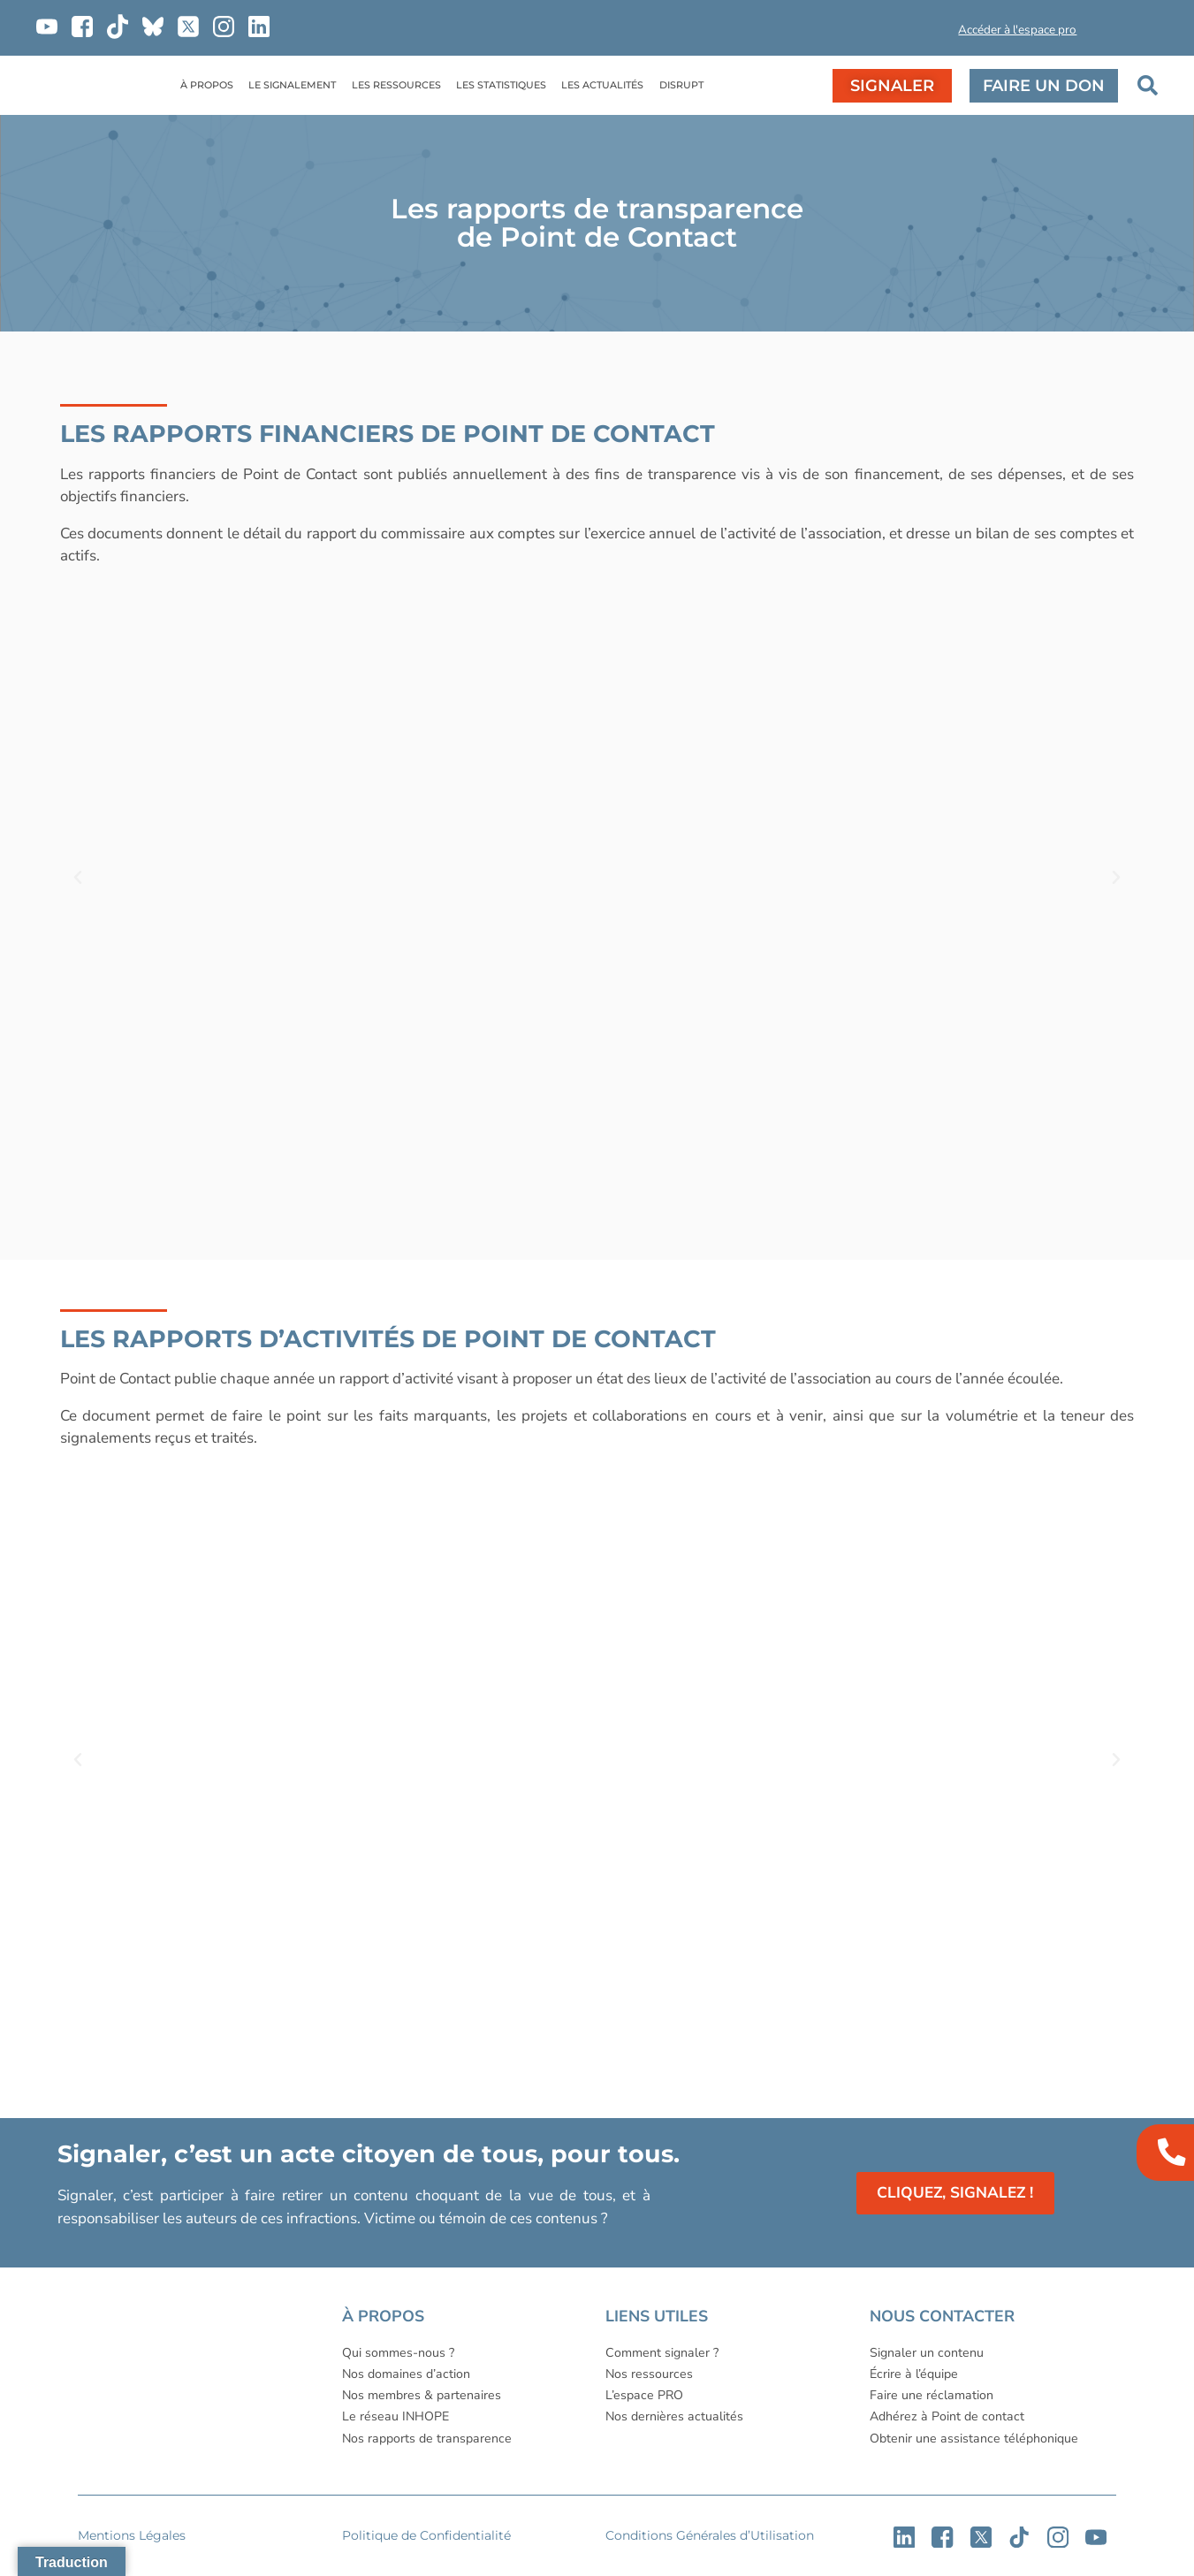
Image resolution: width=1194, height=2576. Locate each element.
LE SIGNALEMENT (292, 85)
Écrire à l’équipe (914, 2374)
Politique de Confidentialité (426, 2535)
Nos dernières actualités (674, 2416)
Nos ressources (649, 2374)
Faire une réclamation (931, 2395)
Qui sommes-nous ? (398, 2352)
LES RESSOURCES (396, 85)
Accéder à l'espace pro (1017, 29)
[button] (894, 33)
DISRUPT (681, 85)
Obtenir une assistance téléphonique (974, 2438)
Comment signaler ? (662, 2352)
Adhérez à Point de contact (947, 2416)
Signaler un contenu (927, 2352)
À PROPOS (206, 85)
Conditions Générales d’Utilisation (709, 2535)
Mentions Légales (132, 2535)
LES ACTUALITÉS (602, 85)
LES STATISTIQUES (501, 85)
